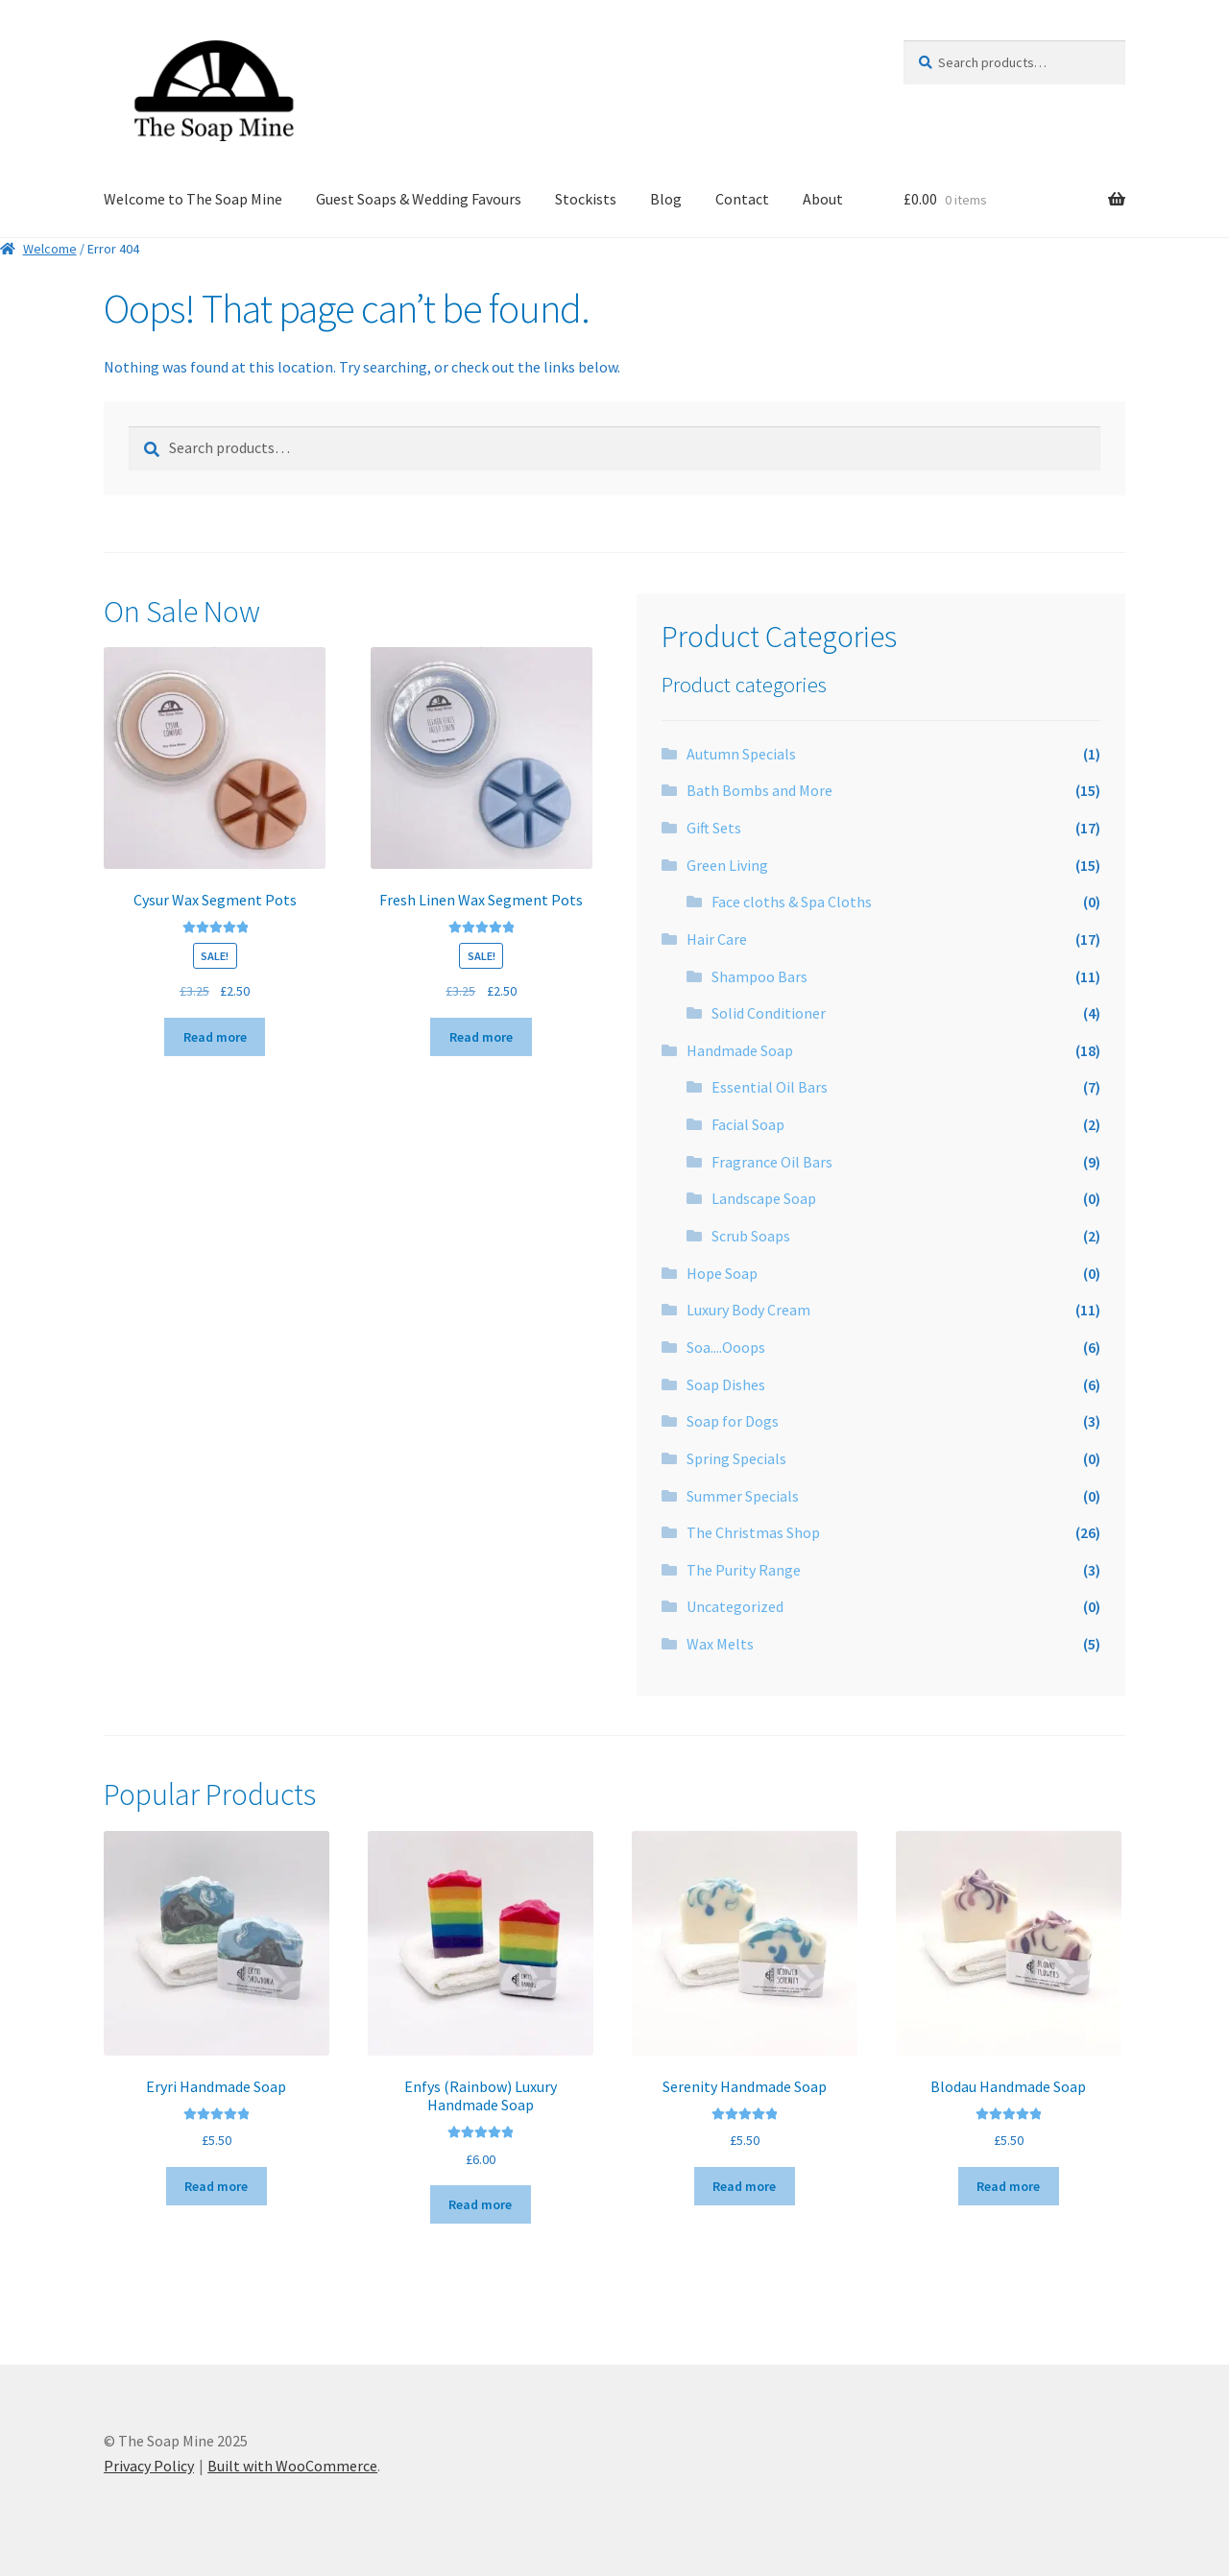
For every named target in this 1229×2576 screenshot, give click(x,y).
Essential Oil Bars (769, 1086)
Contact (742, 198)
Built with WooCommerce (292, 2465)
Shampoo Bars (759, 976)
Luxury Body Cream (748, 1309)
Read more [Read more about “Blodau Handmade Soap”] (1008, 2186)
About (823, 198)
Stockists (585, 198)
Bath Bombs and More (759, 790)
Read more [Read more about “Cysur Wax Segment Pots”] (215, 1037)
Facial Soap (747, 1124)
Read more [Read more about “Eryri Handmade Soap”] (216, 2186)
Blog (666, 198)
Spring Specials (736, 1458)
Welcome (50, 248)
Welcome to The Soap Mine (193, 198)
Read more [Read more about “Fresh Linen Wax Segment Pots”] (481, 1037)
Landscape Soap (763, 1198)
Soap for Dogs (733, 1421)
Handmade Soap (740, 1050)
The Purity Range (744, 1569)
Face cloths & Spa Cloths (791, 901)
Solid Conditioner (768, 1013)
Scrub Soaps (750, 1235)
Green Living (727, 865)
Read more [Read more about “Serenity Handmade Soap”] (744, 2186)
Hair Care (717, 939)
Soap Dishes (726, 1384)
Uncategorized (735, 1606)
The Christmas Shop (753, 1532)
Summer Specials (743, 1495)
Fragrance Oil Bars (771, 1161)
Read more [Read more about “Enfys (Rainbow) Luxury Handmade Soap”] (480, 2204)
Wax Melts (720, 1643)
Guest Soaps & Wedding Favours (418, 198)
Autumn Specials (741, 753)
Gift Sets (714, 827)
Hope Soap (722, 1273)
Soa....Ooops (726, 1347)
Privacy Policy (149, 2465)
